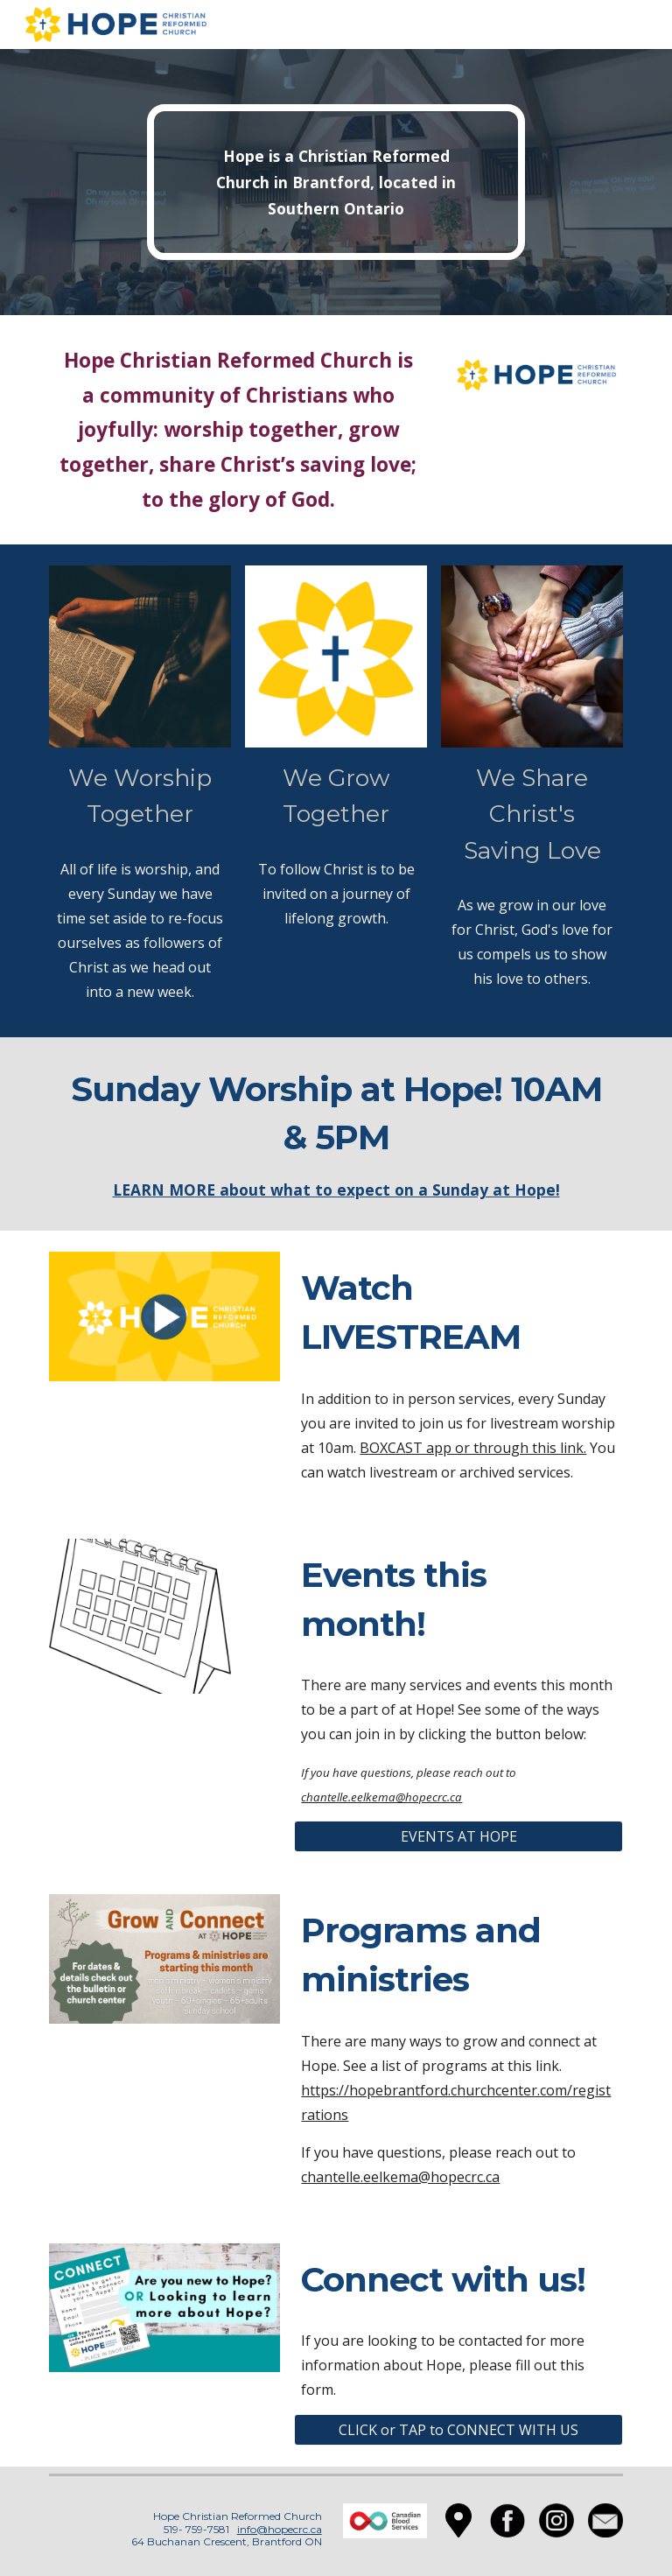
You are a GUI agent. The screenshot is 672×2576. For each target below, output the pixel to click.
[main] (335, 182)
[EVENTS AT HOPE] (458, 1836)
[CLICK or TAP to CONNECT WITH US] (458, 2429)
